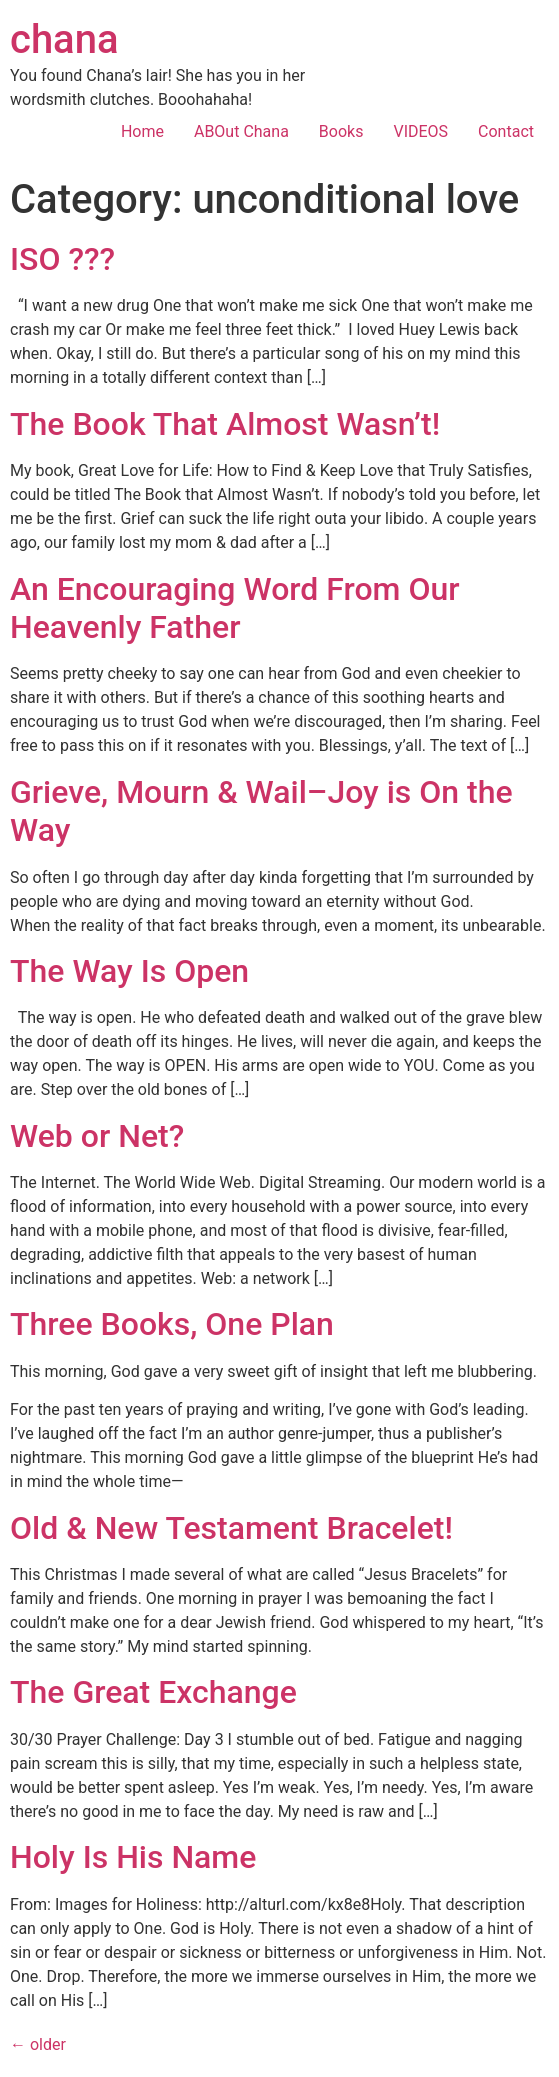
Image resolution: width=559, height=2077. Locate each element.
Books (341, 131)
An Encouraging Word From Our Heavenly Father (235, 608)
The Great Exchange (153, 1692)
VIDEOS (420, 131)
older (38, 2044)
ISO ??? (62, 259)
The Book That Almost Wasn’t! (225, 424)
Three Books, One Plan (172, 1324)
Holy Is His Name (133, 1857)
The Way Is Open (129, 971)
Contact (506, 131)
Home (142, 131)
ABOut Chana (241, 131)
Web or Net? (97, 1136)
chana (64, 39)
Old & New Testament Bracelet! (231, 1528)
